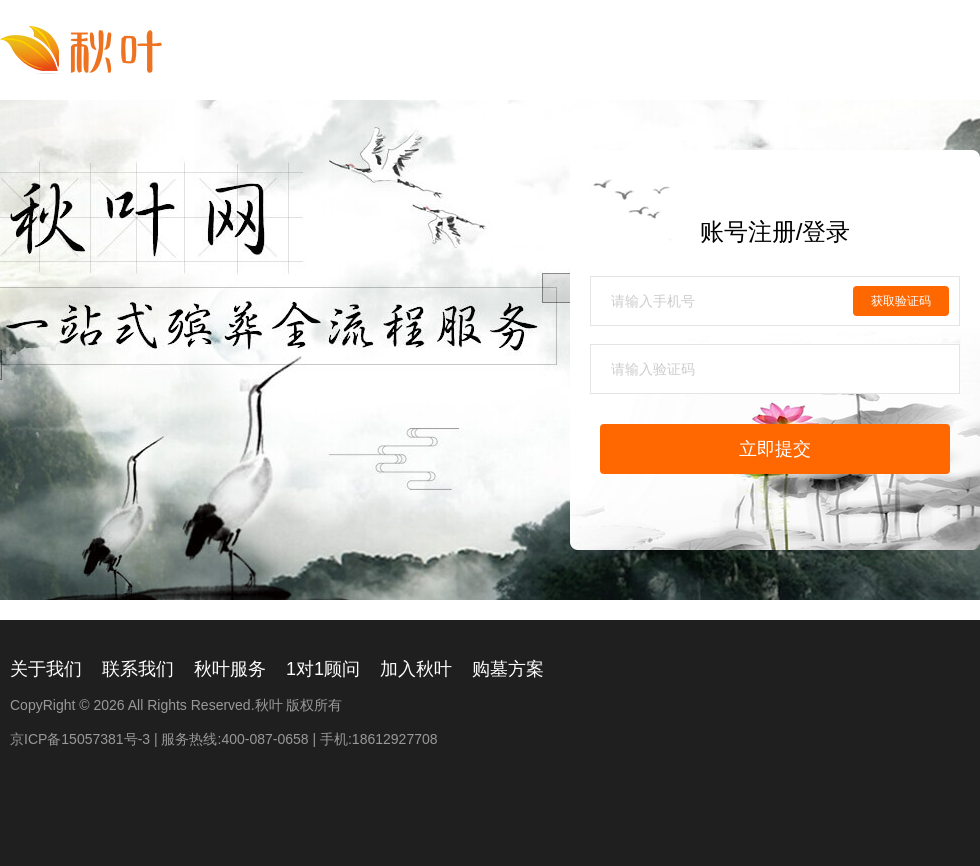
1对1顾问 (323, 669)
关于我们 (46, 669)
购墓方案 (508, 669)
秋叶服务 (230, 669)
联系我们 (138, 669)
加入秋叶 (416, 669)
